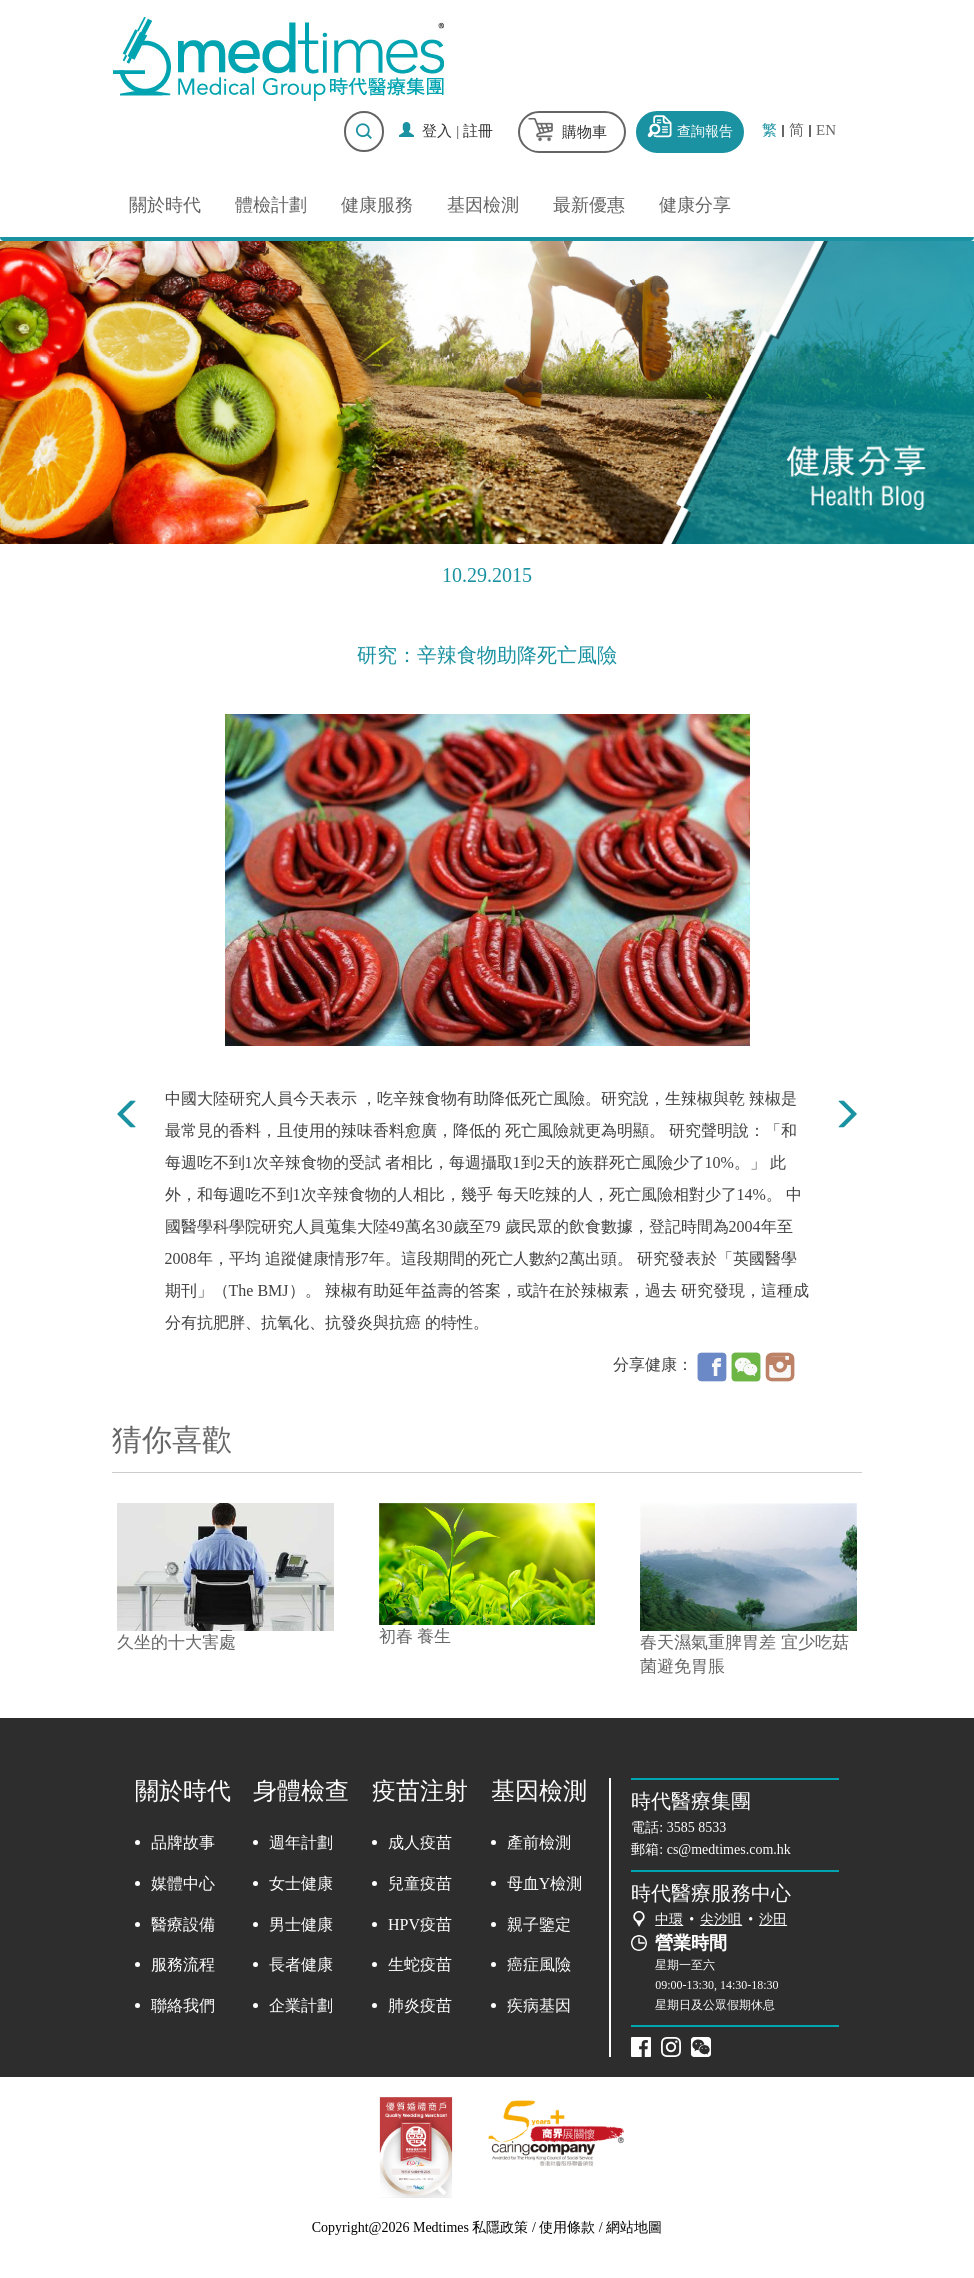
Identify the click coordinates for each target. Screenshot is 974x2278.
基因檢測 (483, 205)
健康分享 (695, 205)
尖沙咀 (721, 1919)
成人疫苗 (420, 1842)
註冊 (478, 131)
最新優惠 (589, 205)
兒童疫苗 (420, 1883)
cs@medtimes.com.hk (729, 1849)
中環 (669, 1919)
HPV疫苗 (420, 1924)
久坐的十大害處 (176, 1642)
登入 (437, 131)
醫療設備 (183, 1924)
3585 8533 (697, 1827)
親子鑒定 (539, 1924)
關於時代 (165, 205)
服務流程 (183, 1964)
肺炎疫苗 (420, 2005)
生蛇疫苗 (420, 1964)
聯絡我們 (183, 2005)
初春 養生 (415, 1636)
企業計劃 (301, 2005)
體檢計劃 (271, 205)
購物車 (584, 132)
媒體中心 (183, 1883)
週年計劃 (301, 1842)
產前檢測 (539, 1842)
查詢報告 (705, 131)
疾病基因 (539, 2005)
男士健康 (301, 1924)
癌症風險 (539, 1964)
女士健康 (301, 1883)
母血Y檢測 (545, 1883)
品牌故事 (183, 1842)
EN (826, 130)
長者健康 (301, 1964)
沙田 (773, 1919)
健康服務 (377, 205)
